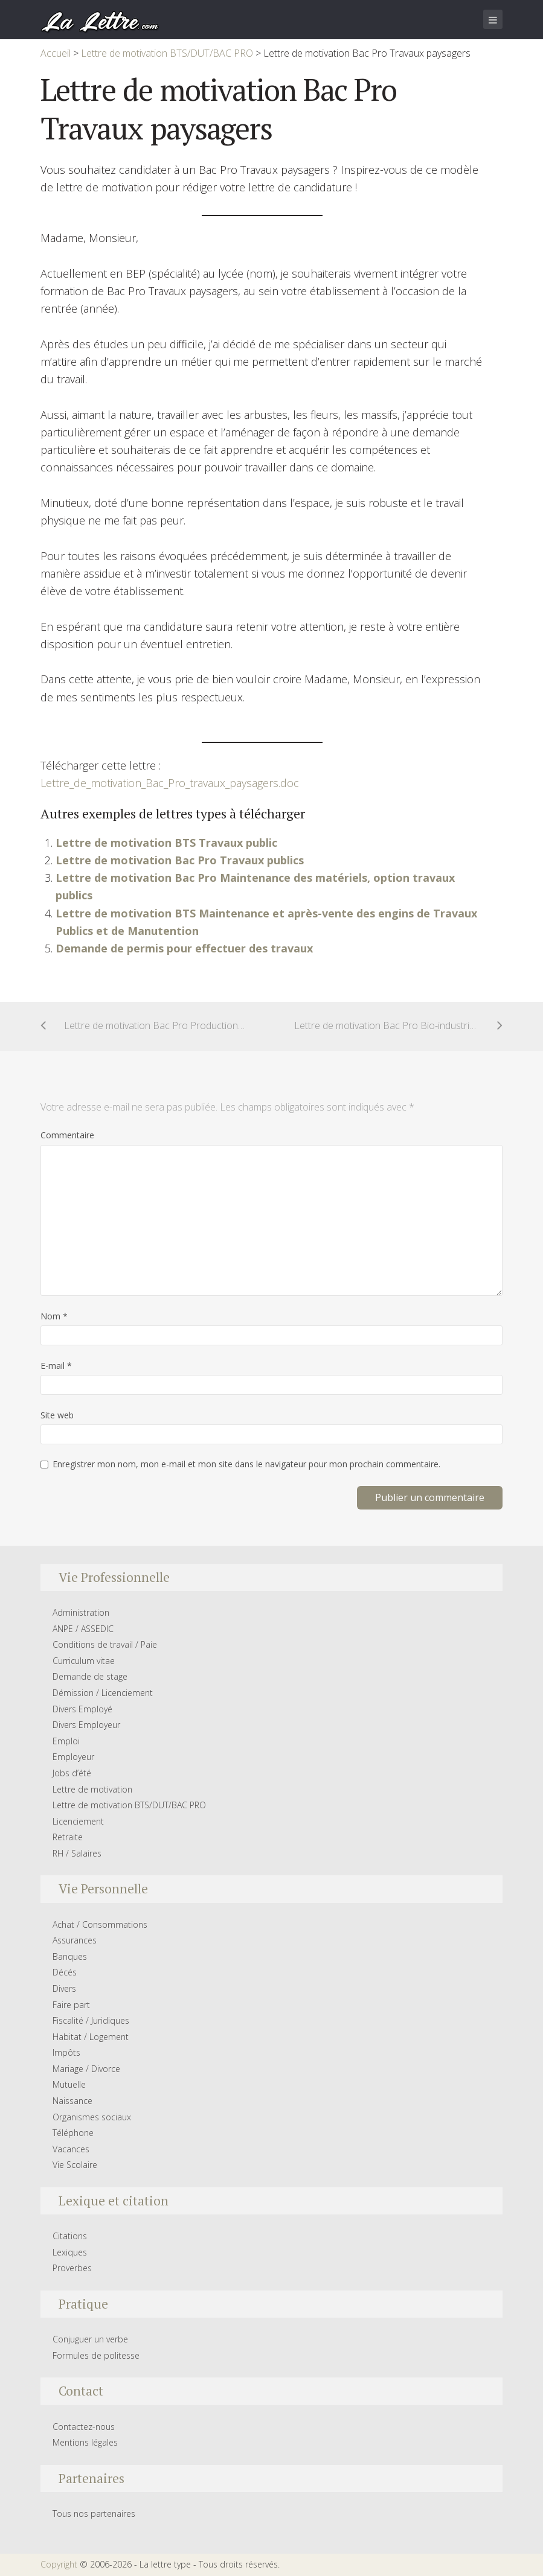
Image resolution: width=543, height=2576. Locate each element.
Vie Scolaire (75, 2164)
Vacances (71, 2149)
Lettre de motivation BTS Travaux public (166, 842)
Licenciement (78, 1821)
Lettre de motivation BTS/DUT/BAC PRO (129, 1805)
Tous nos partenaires (94, 2513)
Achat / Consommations (100, 1924)
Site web (57, 1415)
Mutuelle (69, 2084)
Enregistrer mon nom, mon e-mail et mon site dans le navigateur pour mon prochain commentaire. (246, 1464)
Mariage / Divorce (86, 2068)
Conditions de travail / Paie (105, 1644)
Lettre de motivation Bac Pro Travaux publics (180, 860)
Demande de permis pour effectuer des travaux (184, 948)
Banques (70, 1956)
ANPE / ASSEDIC (83, 1628)
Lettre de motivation (92, 1789)
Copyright (58, 2564)
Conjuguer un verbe (90, 2339)
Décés (65, 1972)
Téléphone (73, 2132)
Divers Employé (82, 1709)
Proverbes (72, 2268)
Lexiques (70, 2252)
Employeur (73, 1756)
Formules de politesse (96, 2355)
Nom (54, 1316)
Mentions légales (85, 2442)
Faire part (71, 2004)
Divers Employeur (86, 1724)
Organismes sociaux (92, 2117)
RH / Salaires (77, 1853)
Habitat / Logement (91, 2036)
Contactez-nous (84, 2426)
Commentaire (67, 1135)
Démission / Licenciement (103, 1692)
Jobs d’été (72, 1773)
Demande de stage (90, 1676)
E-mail (56, 1365)
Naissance (72, 2100)
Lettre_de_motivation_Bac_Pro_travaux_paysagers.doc (169, 783)
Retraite (68, 1837)
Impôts (66, 2052)
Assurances (75, 1940)
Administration (81, 1612)
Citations (70, 2236)
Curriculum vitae (84, 1660)
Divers (64, 1988)
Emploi (66, 1741)
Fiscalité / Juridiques (91, 2020)
